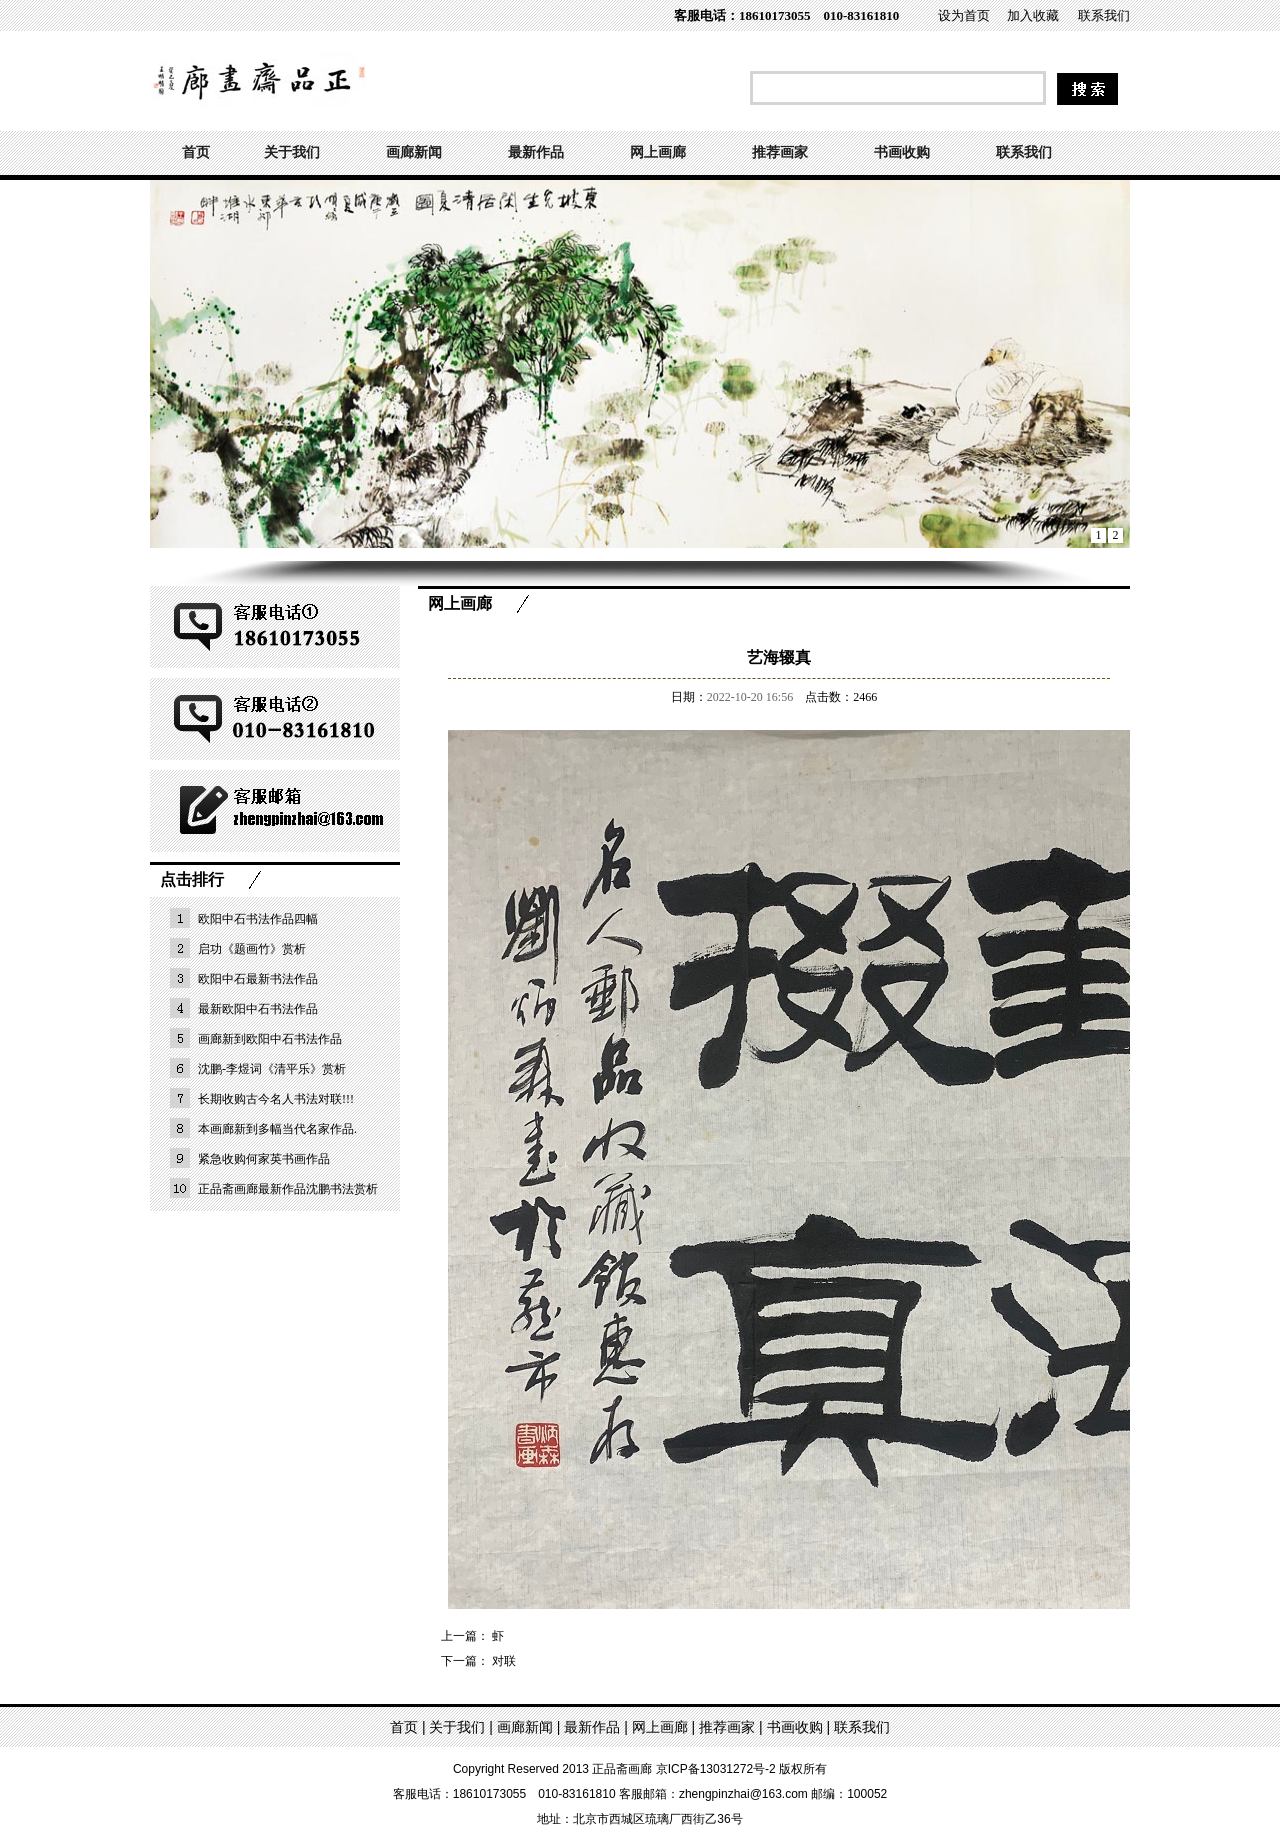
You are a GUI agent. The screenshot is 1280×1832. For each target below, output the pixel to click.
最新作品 (536, 152)
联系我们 (1104, 15)
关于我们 (292, 152)
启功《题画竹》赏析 (252, 949)
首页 (196, 152)
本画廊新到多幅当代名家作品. (277, 1129)
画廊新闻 (414, 152)
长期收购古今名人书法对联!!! (276, 1099)
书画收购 (902, 152)
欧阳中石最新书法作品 (258, 979)
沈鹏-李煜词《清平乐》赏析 (272, 1069)
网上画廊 (658, 152)
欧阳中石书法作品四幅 (258, 919)
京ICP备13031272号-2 (716, 1769)
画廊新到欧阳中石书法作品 (270, 1039)
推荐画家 (780, 152)
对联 (504, 1661)
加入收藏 (1033, 15)
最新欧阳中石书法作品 (258, 1009)
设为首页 (964, 15)
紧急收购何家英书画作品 (264, 1159)
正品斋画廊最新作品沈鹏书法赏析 (288, 1189)
